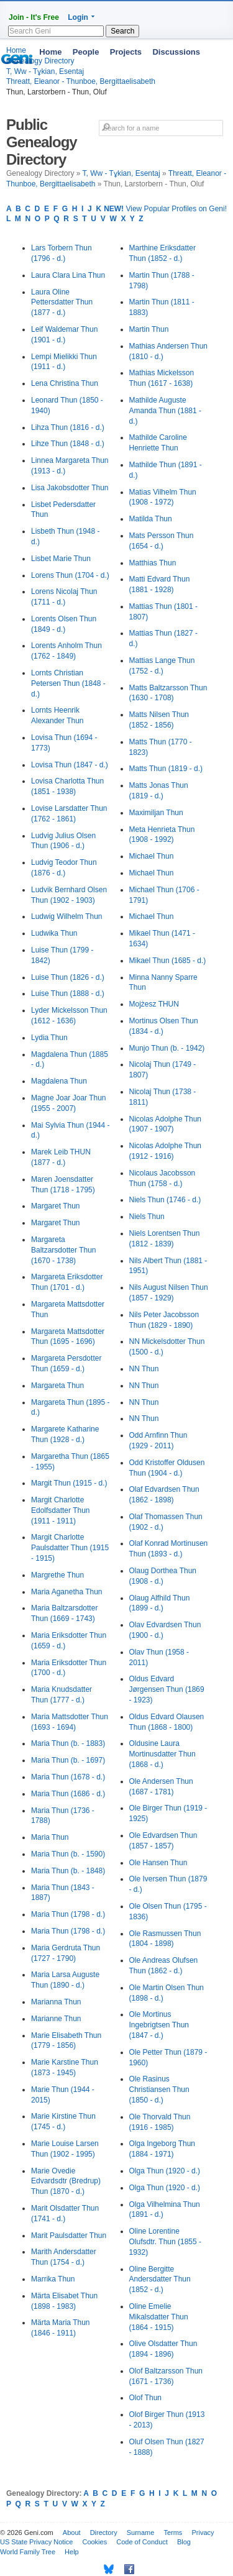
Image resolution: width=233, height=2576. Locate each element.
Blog (184, 2542)
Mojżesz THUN (154, 1004)
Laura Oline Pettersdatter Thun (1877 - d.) (62, 302)
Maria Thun (49, 1837)
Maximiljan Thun (156, 812)
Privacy (202, 2532)
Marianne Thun (56, 2018)
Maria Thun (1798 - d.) (68, 1914)
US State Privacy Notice (36, 2542)
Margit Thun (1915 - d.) (69, 1483)
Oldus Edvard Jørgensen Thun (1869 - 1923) (166, 1689)
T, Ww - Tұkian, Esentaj (121, 173)
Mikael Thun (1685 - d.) (167, 960)
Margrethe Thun (57, 1575)
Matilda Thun (150, 518)
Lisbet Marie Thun (61, 558)
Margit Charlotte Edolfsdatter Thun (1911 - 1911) (60, 1510)
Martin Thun (149, 329)
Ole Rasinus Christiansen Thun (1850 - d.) (159, 2089)
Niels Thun (147, 1216)
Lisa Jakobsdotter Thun (70, 487)
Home (50, 52)
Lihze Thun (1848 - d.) (67, 443)
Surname (141, 2532)
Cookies (94, 2542)
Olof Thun (145, 2397)
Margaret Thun (55, 1206)
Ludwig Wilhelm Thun (67, 916)
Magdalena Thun (59, 1081)
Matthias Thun (152, 563)
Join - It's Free (34, 17)
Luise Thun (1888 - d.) (67, 993)
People (86, 52)
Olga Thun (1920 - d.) (165, 2171)
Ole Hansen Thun (158, 1862)
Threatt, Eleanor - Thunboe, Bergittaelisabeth (80, 81)
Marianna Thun (56, 2002)
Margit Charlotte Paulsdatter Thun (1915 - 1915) (70, 1548)
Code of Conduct (142, 2542)
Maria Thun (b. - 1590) (68, 1854)
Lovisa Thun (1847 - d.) (69, 764)
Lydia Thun (49, 1037)
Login (78, 17)
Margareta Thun (57, 1385)
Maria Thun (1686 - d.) (68, 1793)
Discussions (176, 52)
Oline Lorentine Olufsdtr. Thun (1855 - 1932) (165, 2242)
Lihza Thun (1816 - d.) (67, 427)
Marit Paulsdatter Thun (68, 2235)
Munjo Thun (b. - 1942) (167, 1048)
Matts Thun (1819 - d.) (166, 768)
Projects (126, 52)
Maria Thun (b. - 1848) (68, 1870)
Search (122, 31)
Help (72, 2551)
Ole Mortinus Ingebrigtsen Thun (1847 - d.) (159, 2025)
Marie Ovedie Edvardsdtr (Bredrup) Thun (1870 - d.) (66, 2181)
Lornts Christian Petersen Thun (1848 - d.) (68, 683)
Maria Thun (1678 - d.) (68, 1777)
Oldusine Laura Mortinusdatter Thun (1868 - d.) (162, 1754)
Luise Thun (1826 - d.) (67, 977)
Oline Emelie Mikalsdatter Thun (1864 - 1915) (158, 2317)
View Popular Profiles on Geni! (165, 208)
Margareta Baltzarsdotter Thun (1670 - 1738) (63, 1250)
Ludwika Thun (54, 933)
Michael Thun (151, 856)
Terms (172, 2532)
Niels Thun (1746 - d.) (165, 1199)
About (72, 2532)
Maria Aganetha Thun (67, 1591)
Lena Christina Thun (64, 383)
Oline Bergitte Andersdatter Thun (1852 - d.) (160, 2280)
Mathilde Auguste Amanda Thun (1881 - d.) (165, 411)
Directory (103, 2532)
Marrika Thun (53, 2279)
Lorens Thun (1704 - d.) (70, 575)
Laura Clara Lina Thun (68, 275)
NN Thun (144, 1368)
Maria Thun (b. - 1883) (68, 1743)
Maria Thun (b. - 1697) (68, 1760)
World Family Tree (27, 2551)
